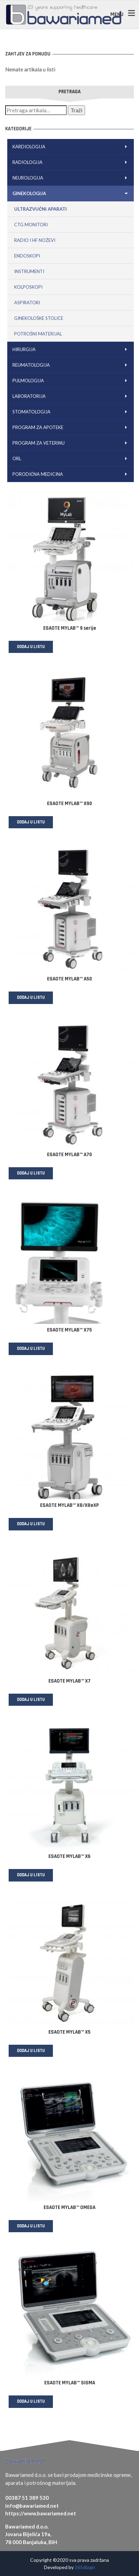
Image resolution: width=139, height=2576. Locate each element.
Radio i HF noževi (34, 240)
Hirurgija (71, 349)
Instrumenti (29, 271)
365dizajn (85, 2567)
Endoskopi (27, 256)
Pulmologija (71, 380)
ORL (71, 458)
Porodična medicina (71, 474)
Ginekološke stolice (38, 318)
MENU (116, 14)
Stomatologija (71, 412)
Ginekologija (71, 193)
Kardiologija (71, 146)
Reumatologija (71, 365)
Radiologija (71, 162)
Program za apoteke (71, 427)
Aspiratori (27, 302)
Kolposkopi (28, 287)
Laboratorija (71, 396)
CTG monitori (31, 224)
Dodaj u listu (31, 646)
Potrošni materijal (38, 334)
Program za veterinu (71, 443)
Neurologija (71, 178)
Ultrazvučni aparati (40, 209)
